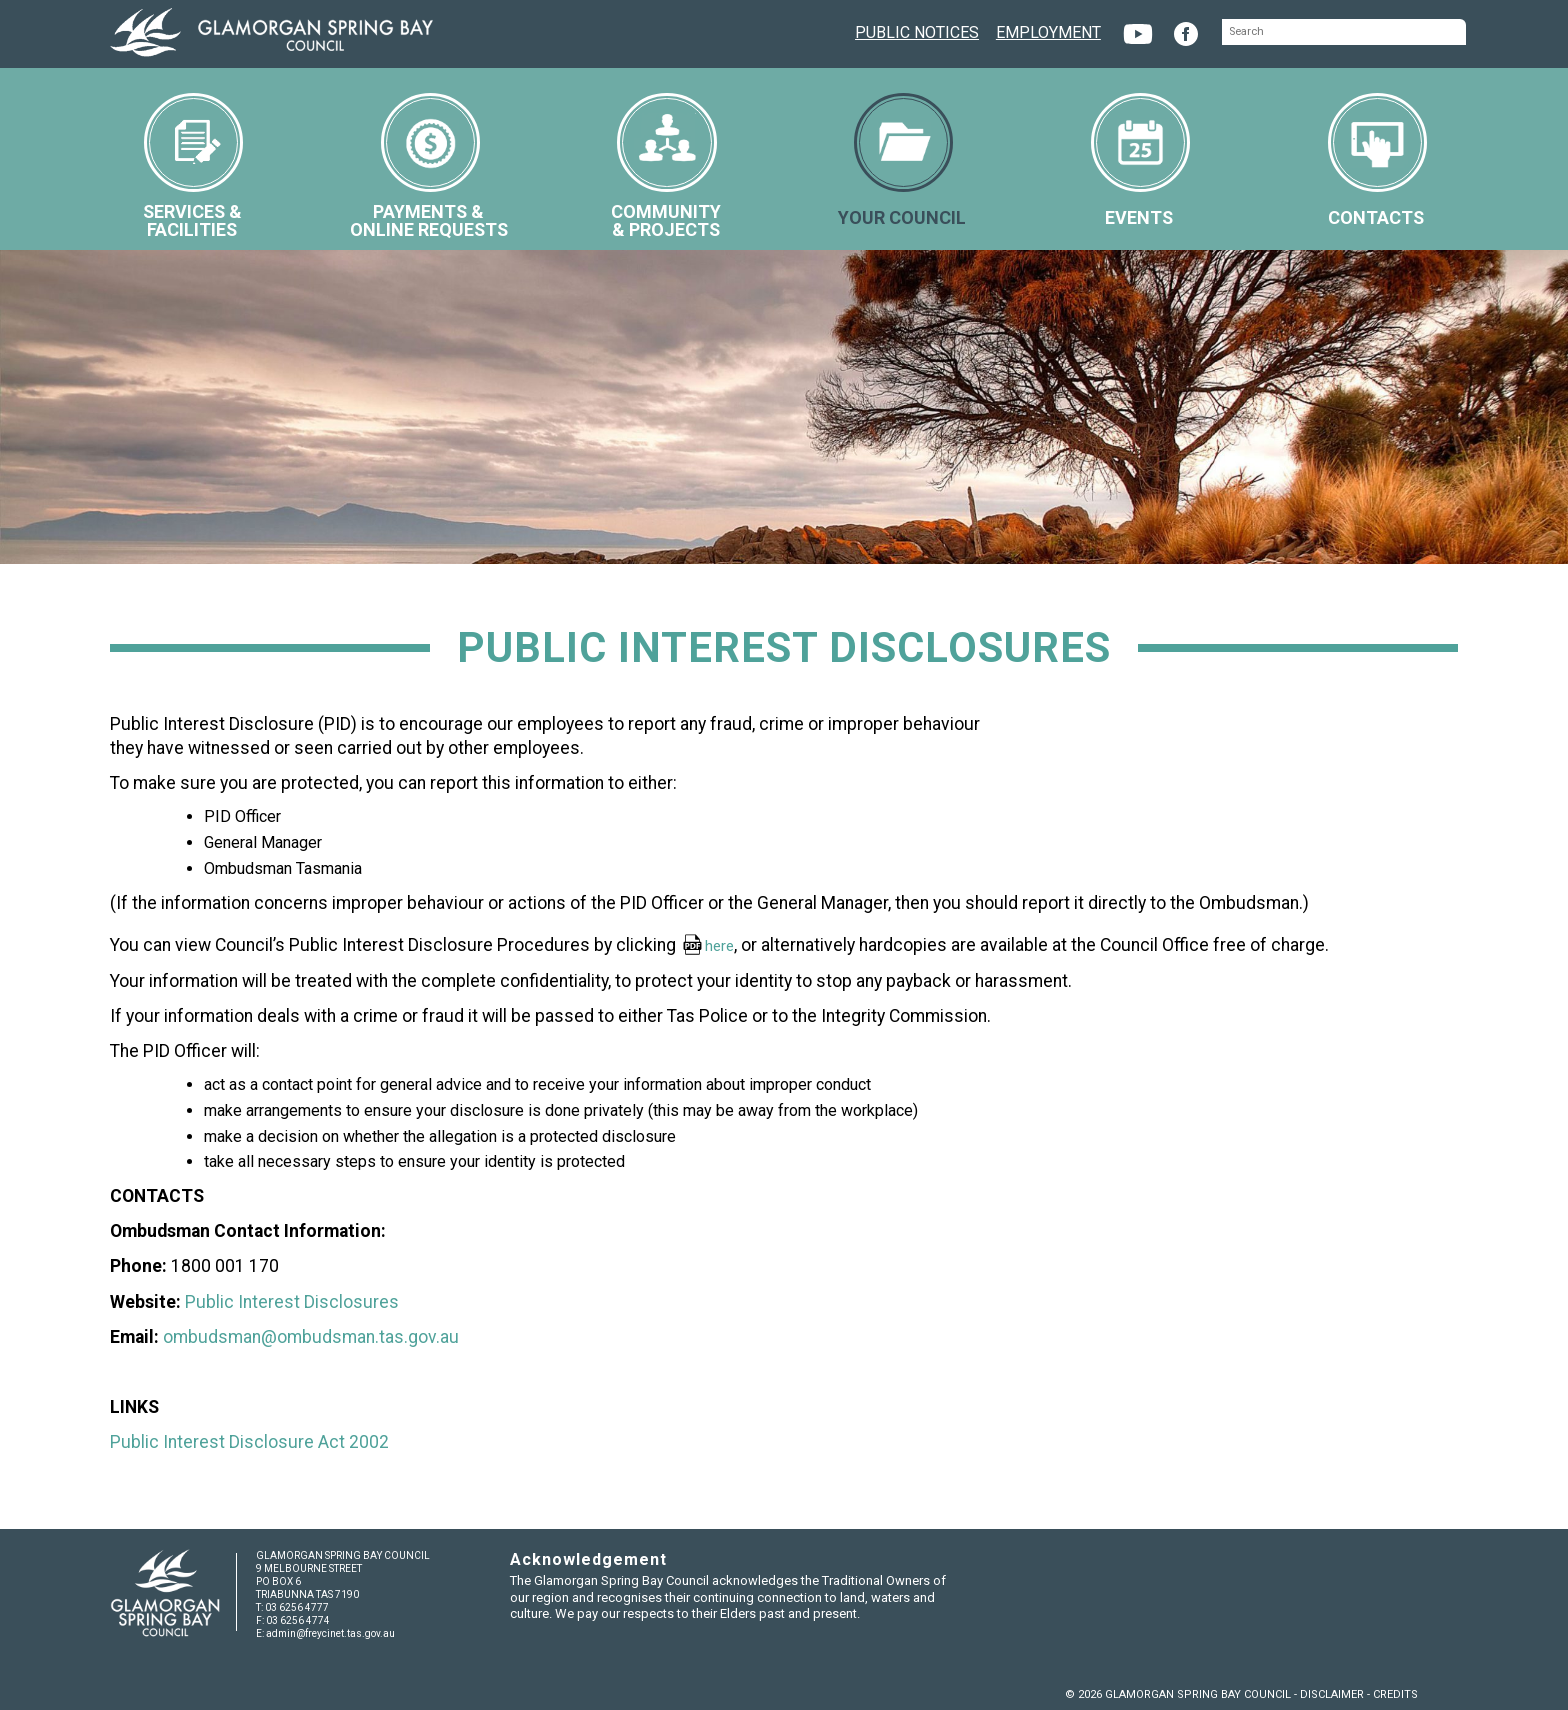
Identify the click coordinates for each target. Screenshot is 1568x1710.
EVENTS (1140, 160)
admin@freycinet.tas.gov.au (330, 1633)
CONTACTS (1377, 160)
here (719, 946)
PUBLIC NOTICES (917, 30)
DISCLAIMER (1332, 1694)
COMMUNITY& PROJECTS (666, 166)
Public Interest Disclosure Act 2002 (249, 1442)
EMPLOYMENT (1048, 30)
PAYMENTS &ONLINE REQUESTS (429, 166)
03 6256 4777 (297, 1607)
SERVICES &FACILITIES (193, 166)
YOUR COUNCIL (902, 160)
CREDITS (1395, 1694)
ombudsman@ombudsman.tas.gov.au (311, 1337)
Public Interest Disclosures (292, 1302)
